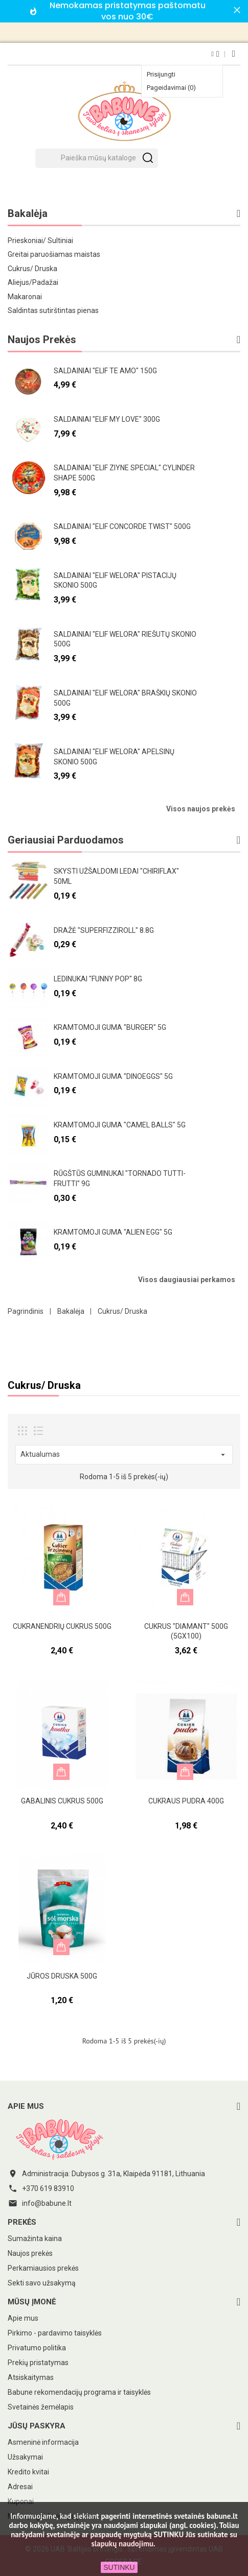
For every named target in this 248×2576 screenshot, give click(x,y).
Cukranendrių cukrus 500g (62, 1626)
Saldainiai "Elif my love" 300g (107, 419)
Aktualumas (124, 1454)
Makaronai (25, 297)
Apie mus (23, 2318)
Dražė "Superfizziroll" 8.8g (104, 930)
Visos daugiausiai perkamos (186, 1279)
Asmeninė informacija (43, 2442)
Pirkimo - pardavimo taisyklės (55, 2333)
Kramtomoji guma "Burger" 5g (110, 1027)
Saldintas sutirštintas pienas (53, 310)
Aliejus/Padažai (33, 282)
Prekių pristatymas (38, 2362)
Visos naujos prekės (200, 809)
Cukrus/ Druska (32, 268)
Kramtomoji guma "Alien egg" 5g (113, 1232)
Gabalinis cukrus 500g (62, 1801)
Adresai (20, 2487)
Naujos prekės (30, 2253)
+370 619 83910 (48, 2188)
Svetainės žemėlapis (41, 2407)
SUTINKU (118, 2567)
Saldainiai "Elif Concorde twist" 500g (122, 526)
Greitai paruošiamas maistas (54, 254)
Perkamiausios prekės (43, 2268)
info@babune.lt (47, 2203)
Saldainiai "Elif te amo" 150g (105, 371)
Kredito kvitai (28, 2472)
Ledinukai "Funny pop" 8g (98, 979)
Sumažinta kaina (35, 2238)
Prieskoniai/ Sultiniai (40, 240)
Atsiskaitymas (31, 2377)
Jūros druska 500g (62, 1976)
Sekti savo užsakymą (42, 2283)
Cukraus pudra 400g (186, 1801)
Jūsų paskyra (36, 2425)
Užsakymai (25, 2457)
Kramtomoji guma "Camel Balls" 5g (120, 1125)
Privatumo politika (37, 2348)
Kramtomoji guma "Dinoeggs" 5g (113, 1076)
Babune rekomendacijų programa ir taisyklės (79, 2392)
